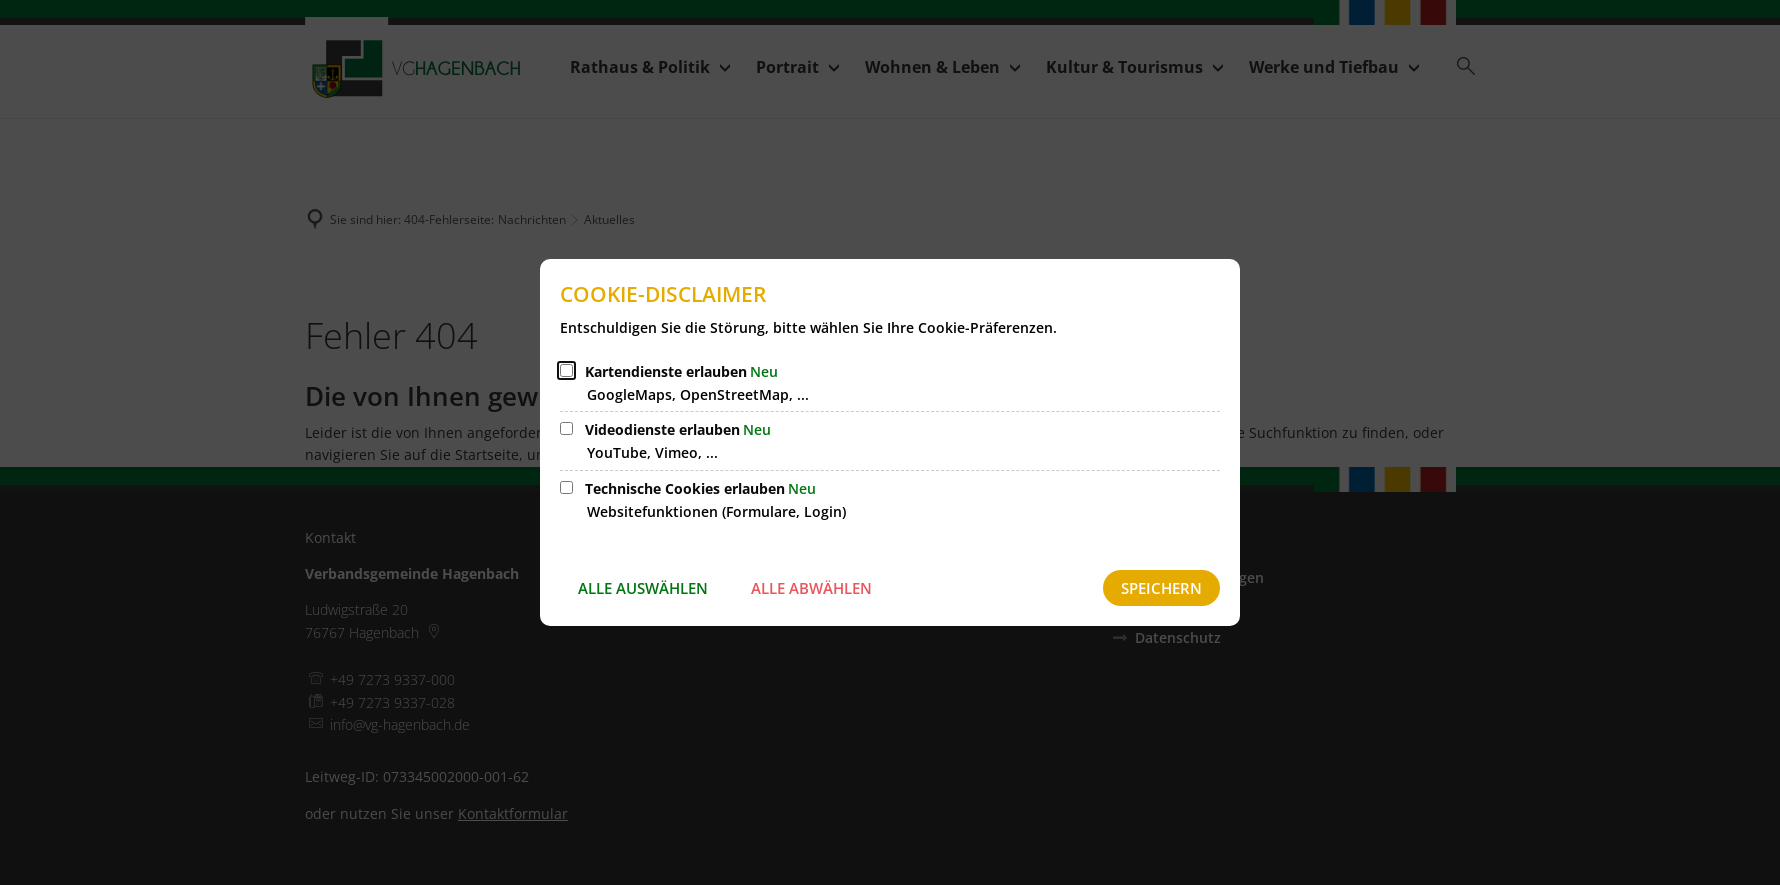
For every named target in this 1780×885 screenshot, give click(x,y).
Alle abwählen (811, 588)
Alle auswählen (643, 588)
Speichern (1161, 588)
